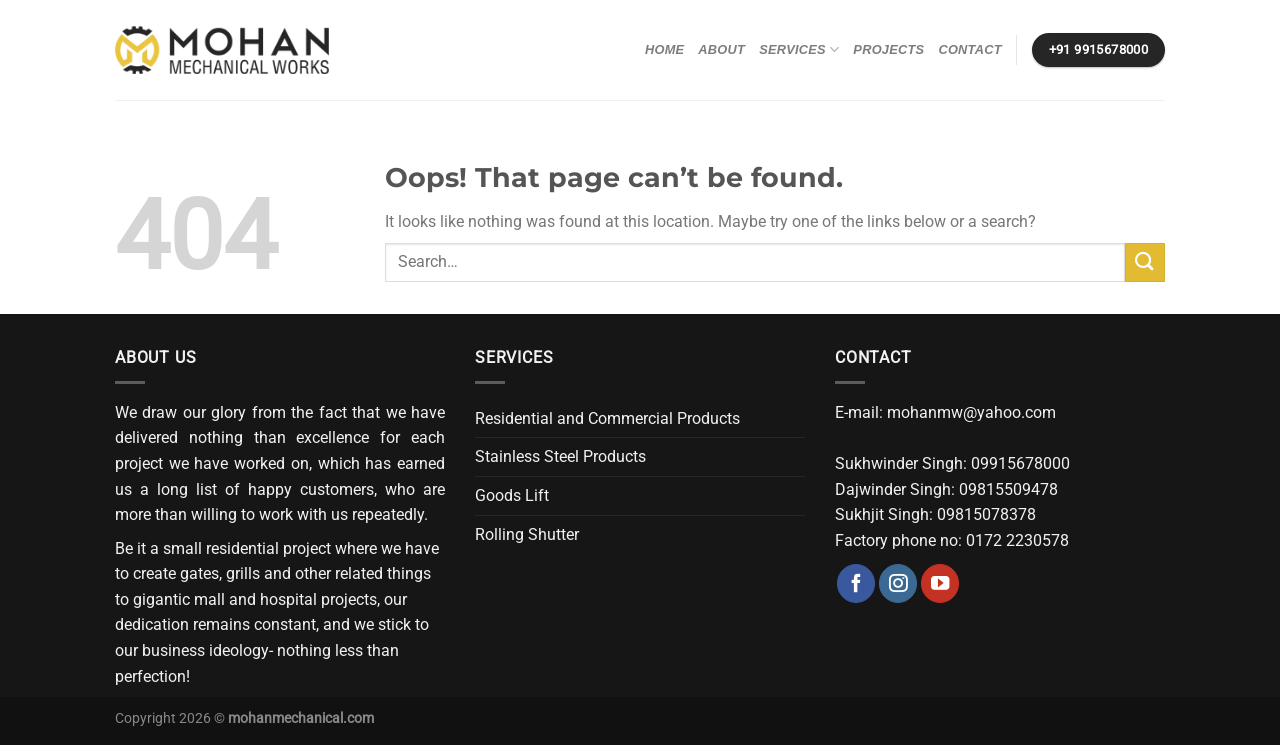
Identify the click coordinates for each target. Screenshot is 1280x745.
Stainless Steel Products (560, 456)
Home (664, 49)
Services (799, 49)
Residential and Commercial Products (607, 418)
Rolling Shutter (527, 534)
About (721, 49)
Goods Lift (512, 495)
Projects (888, 49)
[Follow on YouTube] (940, 583)
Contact (969, 49)
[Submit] (1145, 262)
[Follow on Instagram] (898, 583)
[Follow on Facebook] (856, 583)
